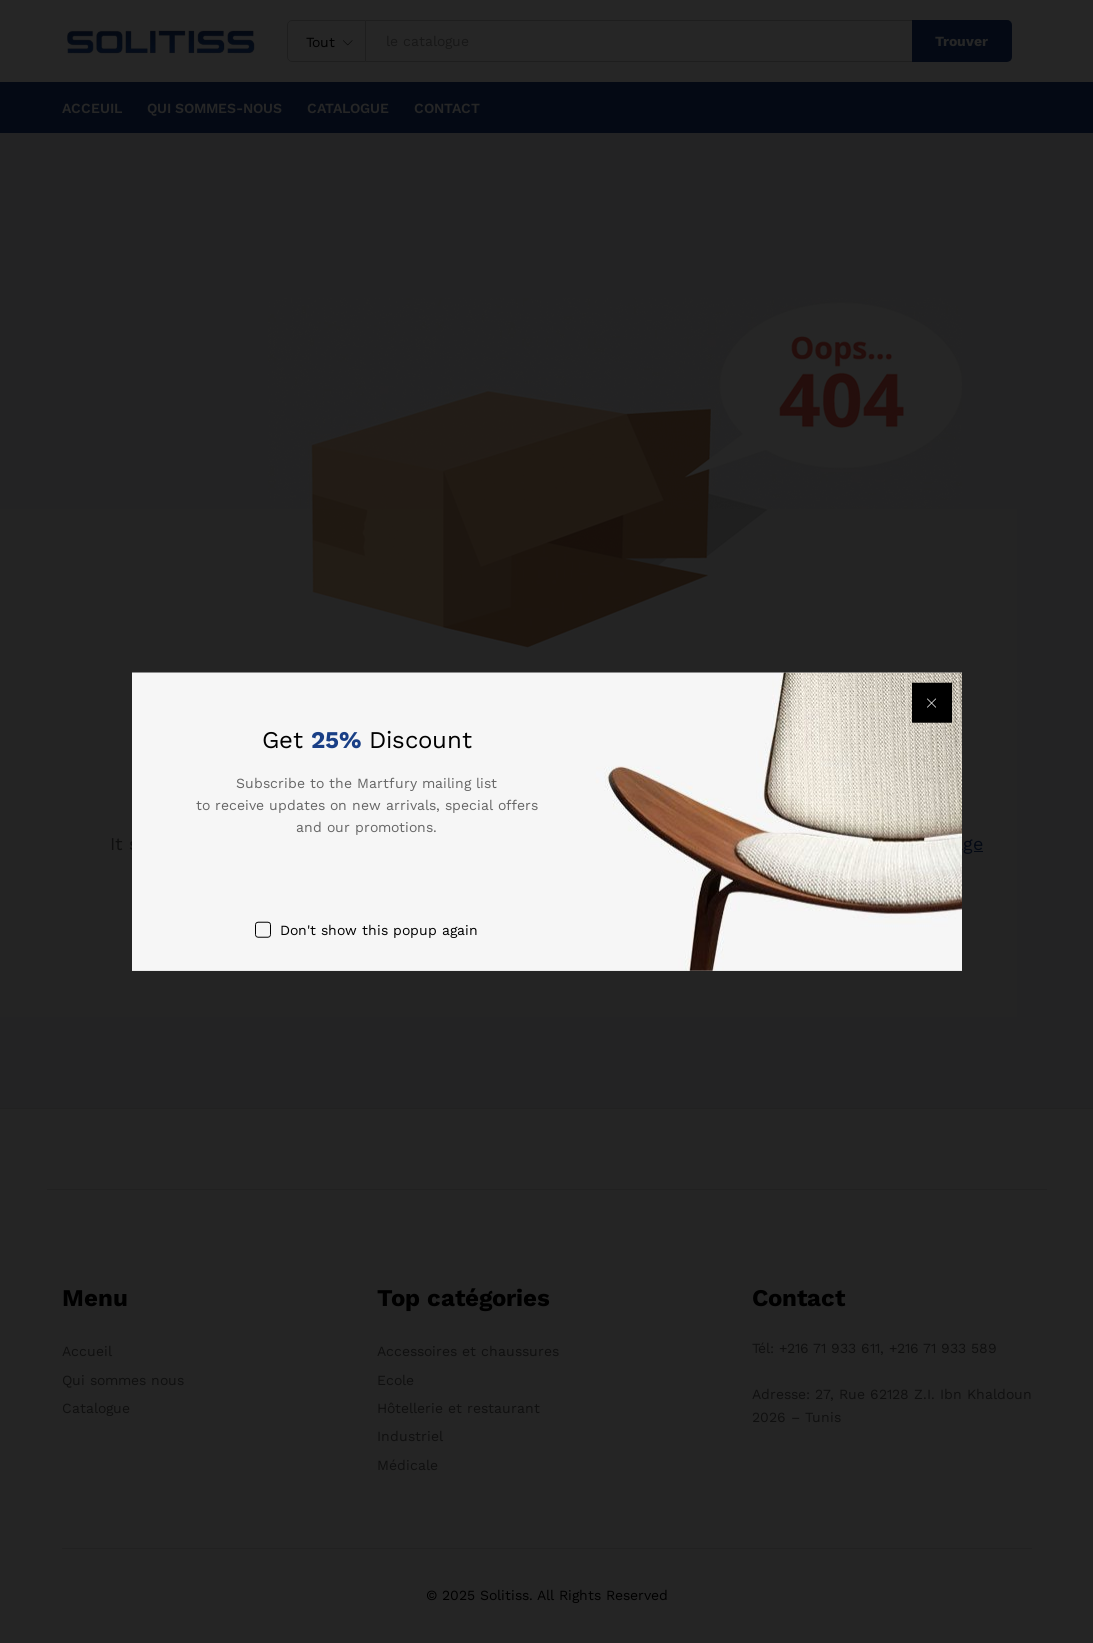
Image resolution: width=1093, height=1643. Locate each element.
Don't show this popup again (379, 929)
